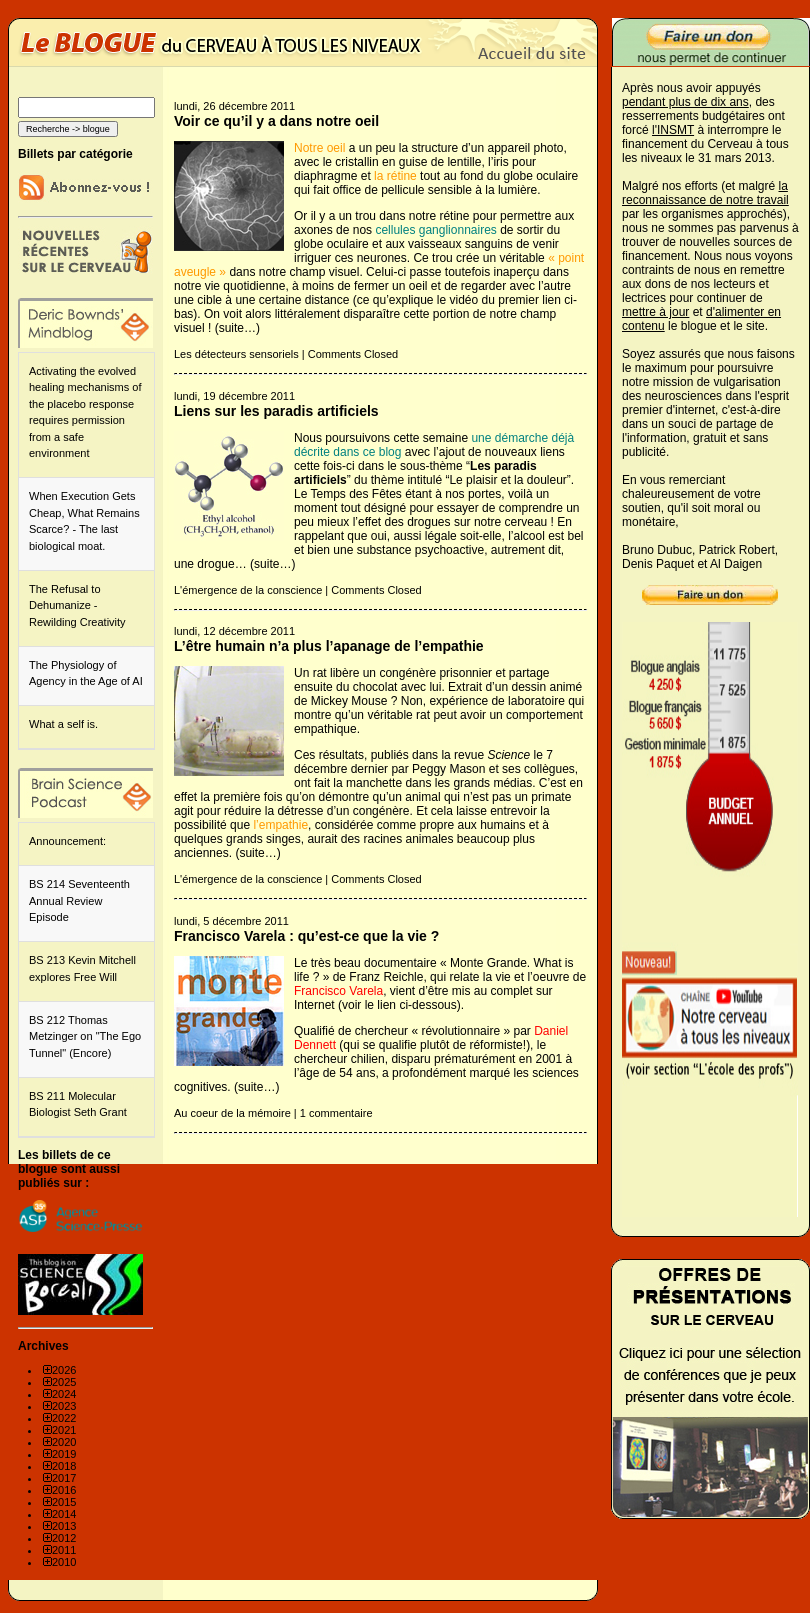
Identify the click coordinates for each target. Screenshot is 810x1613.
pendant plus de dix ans (685, 102)
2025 (64, 1382)
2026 (64, 1370)
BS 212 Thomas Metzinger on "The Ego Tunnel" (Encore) (85, 1036)
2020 (64, 1442)
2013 (64, 1526)
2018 (64, 1466)
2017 (64, 1478)
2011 (64, 1550)
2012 (64, 1538)
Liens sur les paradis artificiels (276, 411)
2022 (64, 1418)
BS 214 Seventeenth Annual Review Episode (79, 900)
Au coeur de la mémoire (232, 1113)
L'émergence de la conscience (248, 590)
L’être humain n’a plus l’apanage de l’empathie (329, 646)
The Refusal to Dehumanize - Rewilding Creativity (77, 605)
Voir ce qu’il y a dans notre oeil (276, 121)
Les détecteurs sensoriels (236, 354)
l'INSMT (673, 130)
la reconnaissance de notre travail (705, 193)
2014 (64, 1514)
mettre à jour (655, 312)
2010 (64, 1562)
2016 (64, 1490)
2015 (64, 1502)
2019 (64, 1454)
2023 (64, 1406)
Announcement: (67, 841)
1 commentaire (336, 1113)
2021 (64, 1430)
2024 (64, 1394)
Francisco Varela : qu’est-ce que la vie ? (306, 936)
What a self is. (63, 724)
